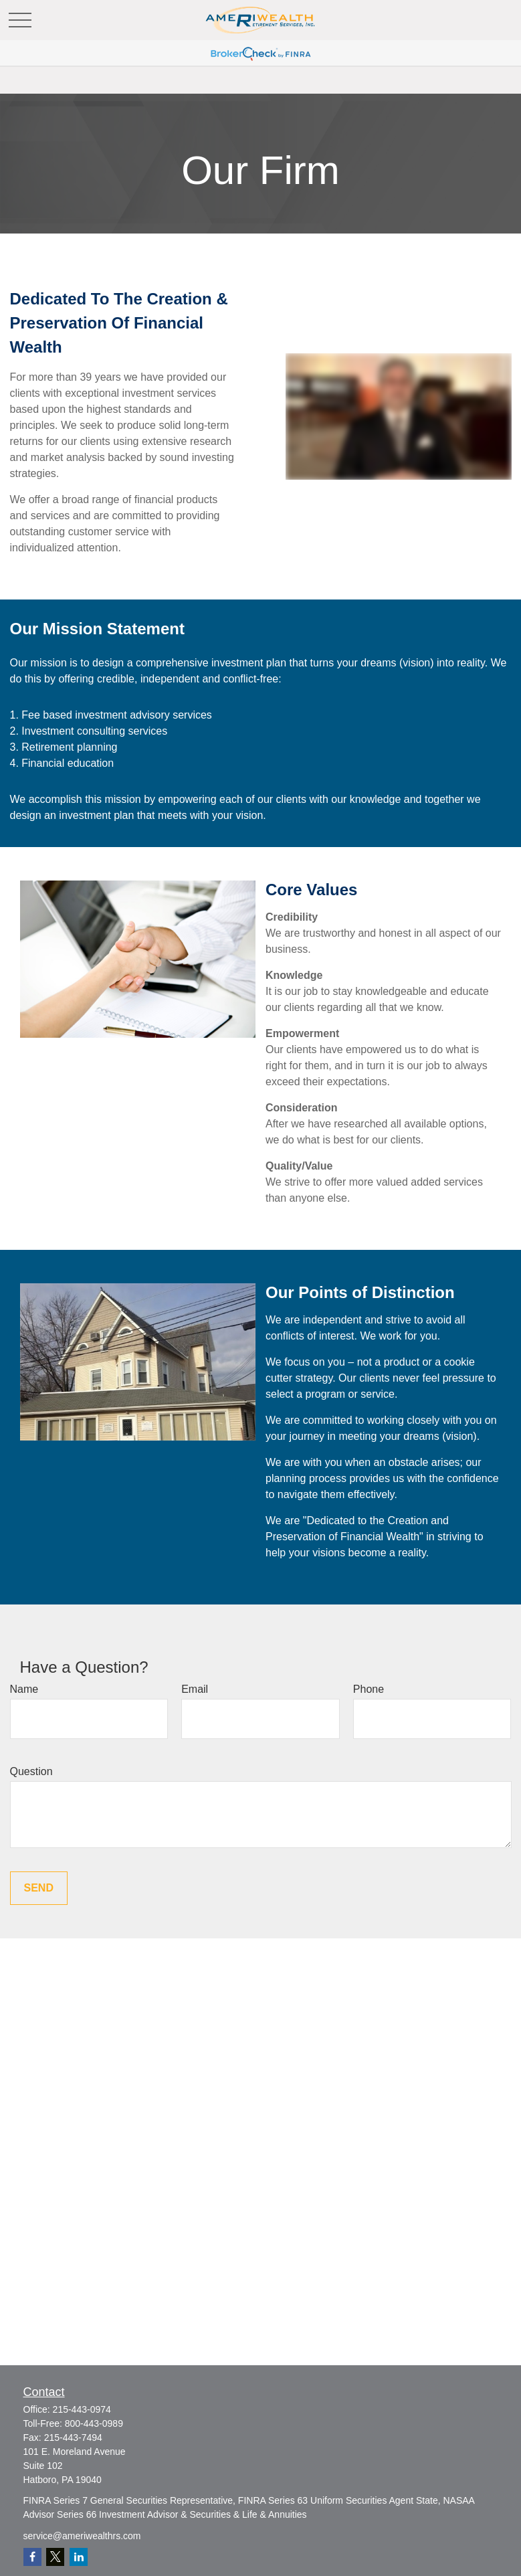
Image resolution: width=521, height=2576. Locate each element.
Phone (368, 1689)
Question (31, 1771)
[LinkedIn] (79, 2557)
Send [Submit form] (39, 1888)
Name (24, 1689)
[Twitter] (55, 2557)
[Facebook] (32, 2557)
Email (194, 1689)
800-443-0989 (94, 2423)
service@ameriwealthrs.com (82, 2536)
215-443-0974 (82, 2409)
